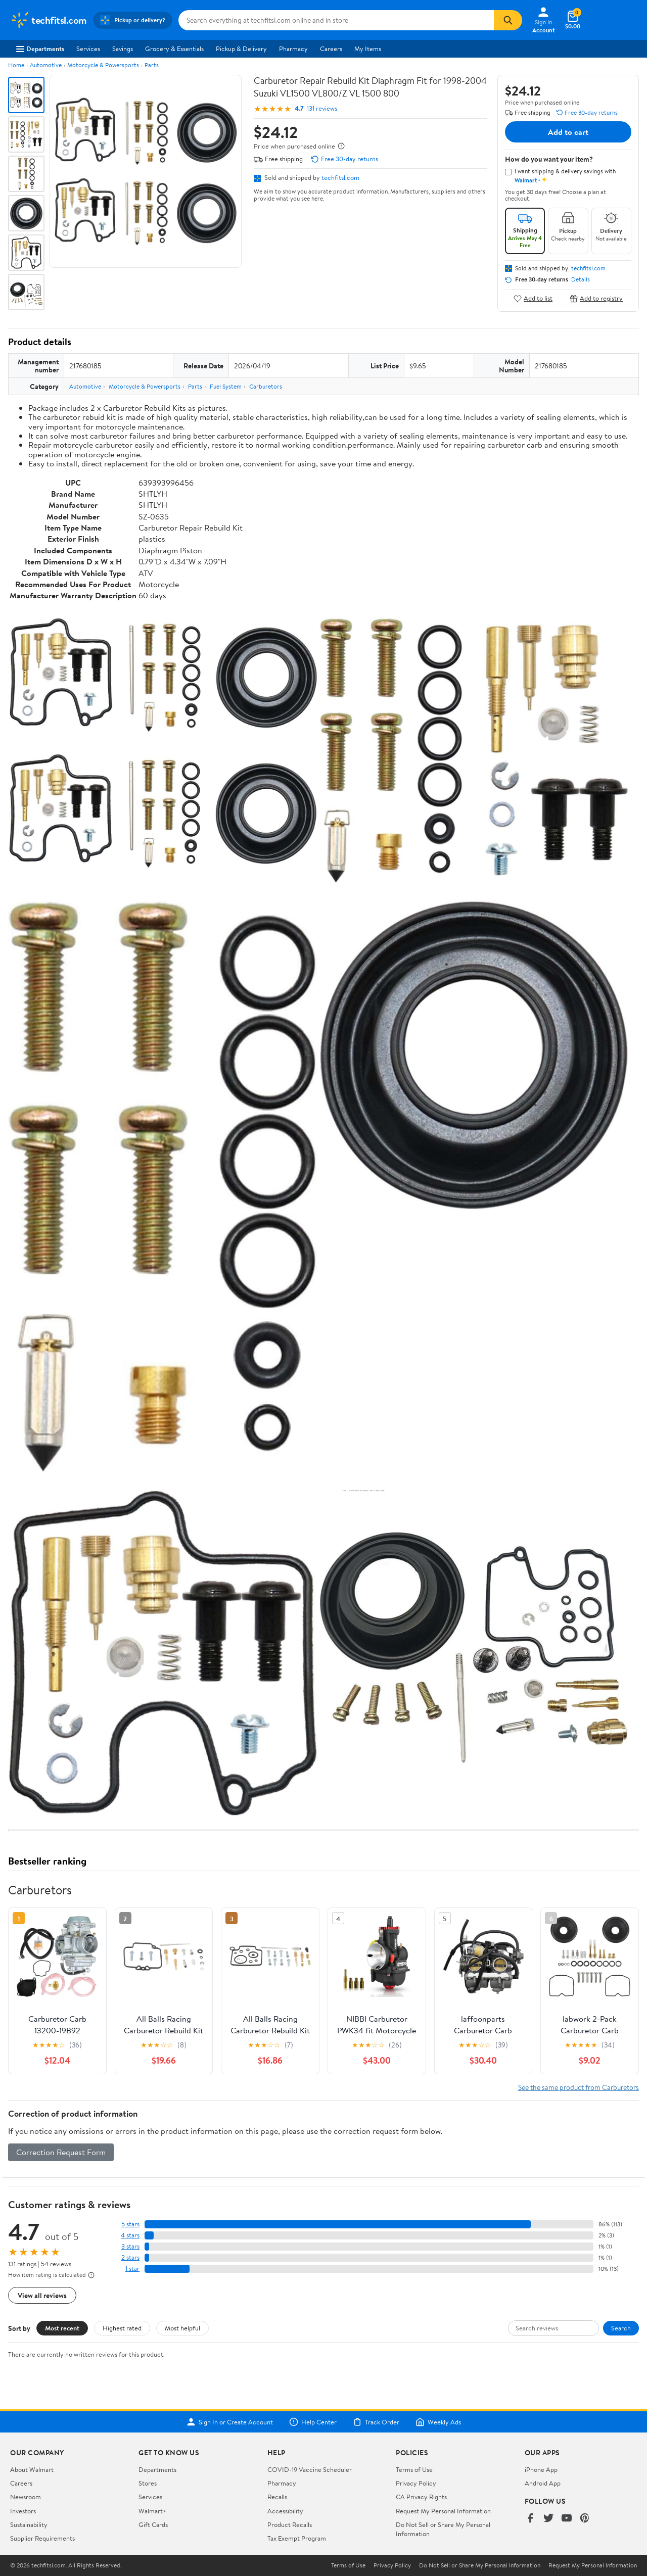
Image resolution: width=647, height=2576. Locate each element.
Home (16, 65)
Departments (40, 48)
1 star (132, 2268)
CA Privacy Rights (421, 2496)
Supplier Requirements (42, 2538)
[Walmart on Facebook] (530, 2518)
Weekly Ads (438, 2421)
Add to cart (568, 131)
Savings (122, 48)
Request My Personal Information (443, 2510)
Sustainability (29, 2524)
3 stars (130, 2246)
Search (621, 2327)
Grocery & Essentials (174, 48)
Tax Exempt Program (296, 2538)
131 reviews (322, 108)
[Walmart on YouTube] (566, 2518)
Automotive (46, 65)
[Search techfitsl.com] (336, 20)
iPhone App (541, 2469)
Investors (23, 2510)
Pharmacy (293, 48)
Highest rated (122, 2327)
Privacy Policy (416, 2483)
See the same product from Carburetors (578, 2087)
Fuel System (226, 386)
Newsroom (25, 2496)
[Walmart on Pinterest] (584, 2518)
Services (88, 48)
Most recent (62, 2327)
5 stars (130, 2224)
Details (580, 279)
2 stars (130, 2257)
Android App (543, 2483)
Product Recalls (289, 2524)
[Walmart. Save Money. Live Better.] (48, 20)
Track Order (376, 2421)
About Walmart (32, 2469)
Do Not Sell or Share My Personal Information (479, 2565)
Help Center (313, 2421)
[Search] (508, 20)
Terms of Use (414, 2469)
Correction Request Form (61, 2152)
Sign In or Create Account (230, 2421)
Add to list (533, 298)
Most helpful (182, 2327)
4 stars (130, 2235)
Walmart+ (152, 2510)
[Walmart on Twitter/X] (548, 2518)
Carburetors (265, 386)
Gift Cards (153, 2524)
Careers (331, 48)
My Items (367, 48)
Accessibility (285, 2510)
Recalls (277, 2496)
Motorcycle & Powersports (103, 65)
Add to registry (596, 298)
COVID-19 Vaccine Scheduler (309, 2469)
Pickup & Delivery (241, 48)
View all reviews (42, 2295)
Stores (147, 2483)
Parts (152, 65)
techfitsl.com (340, 177)
